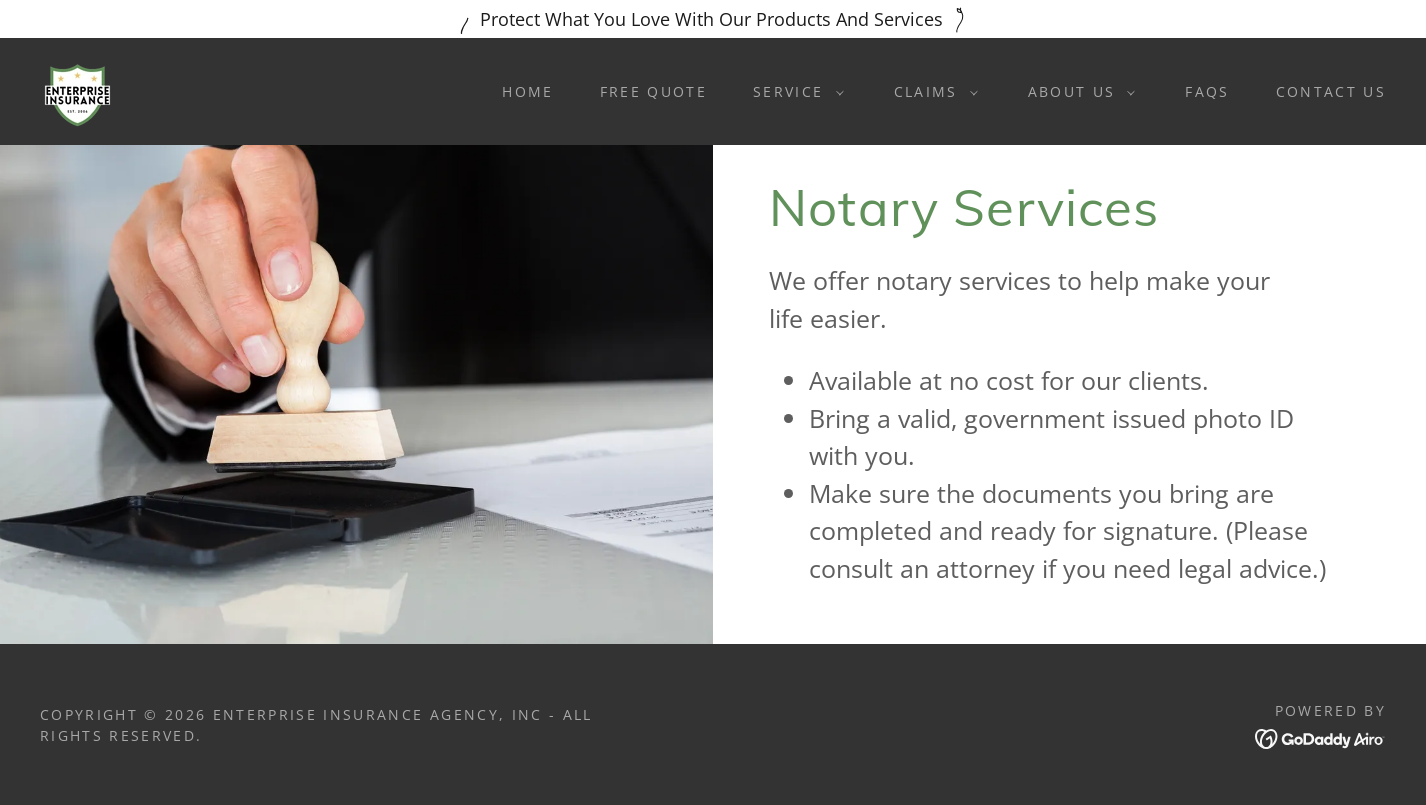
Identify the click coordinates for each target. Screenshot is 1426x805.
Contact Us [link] (1331, 91)
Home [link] (527, 91)
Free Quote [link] (653, 91)
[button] (793, 92)
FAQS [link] (1207, 91)
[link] (77, 89)
